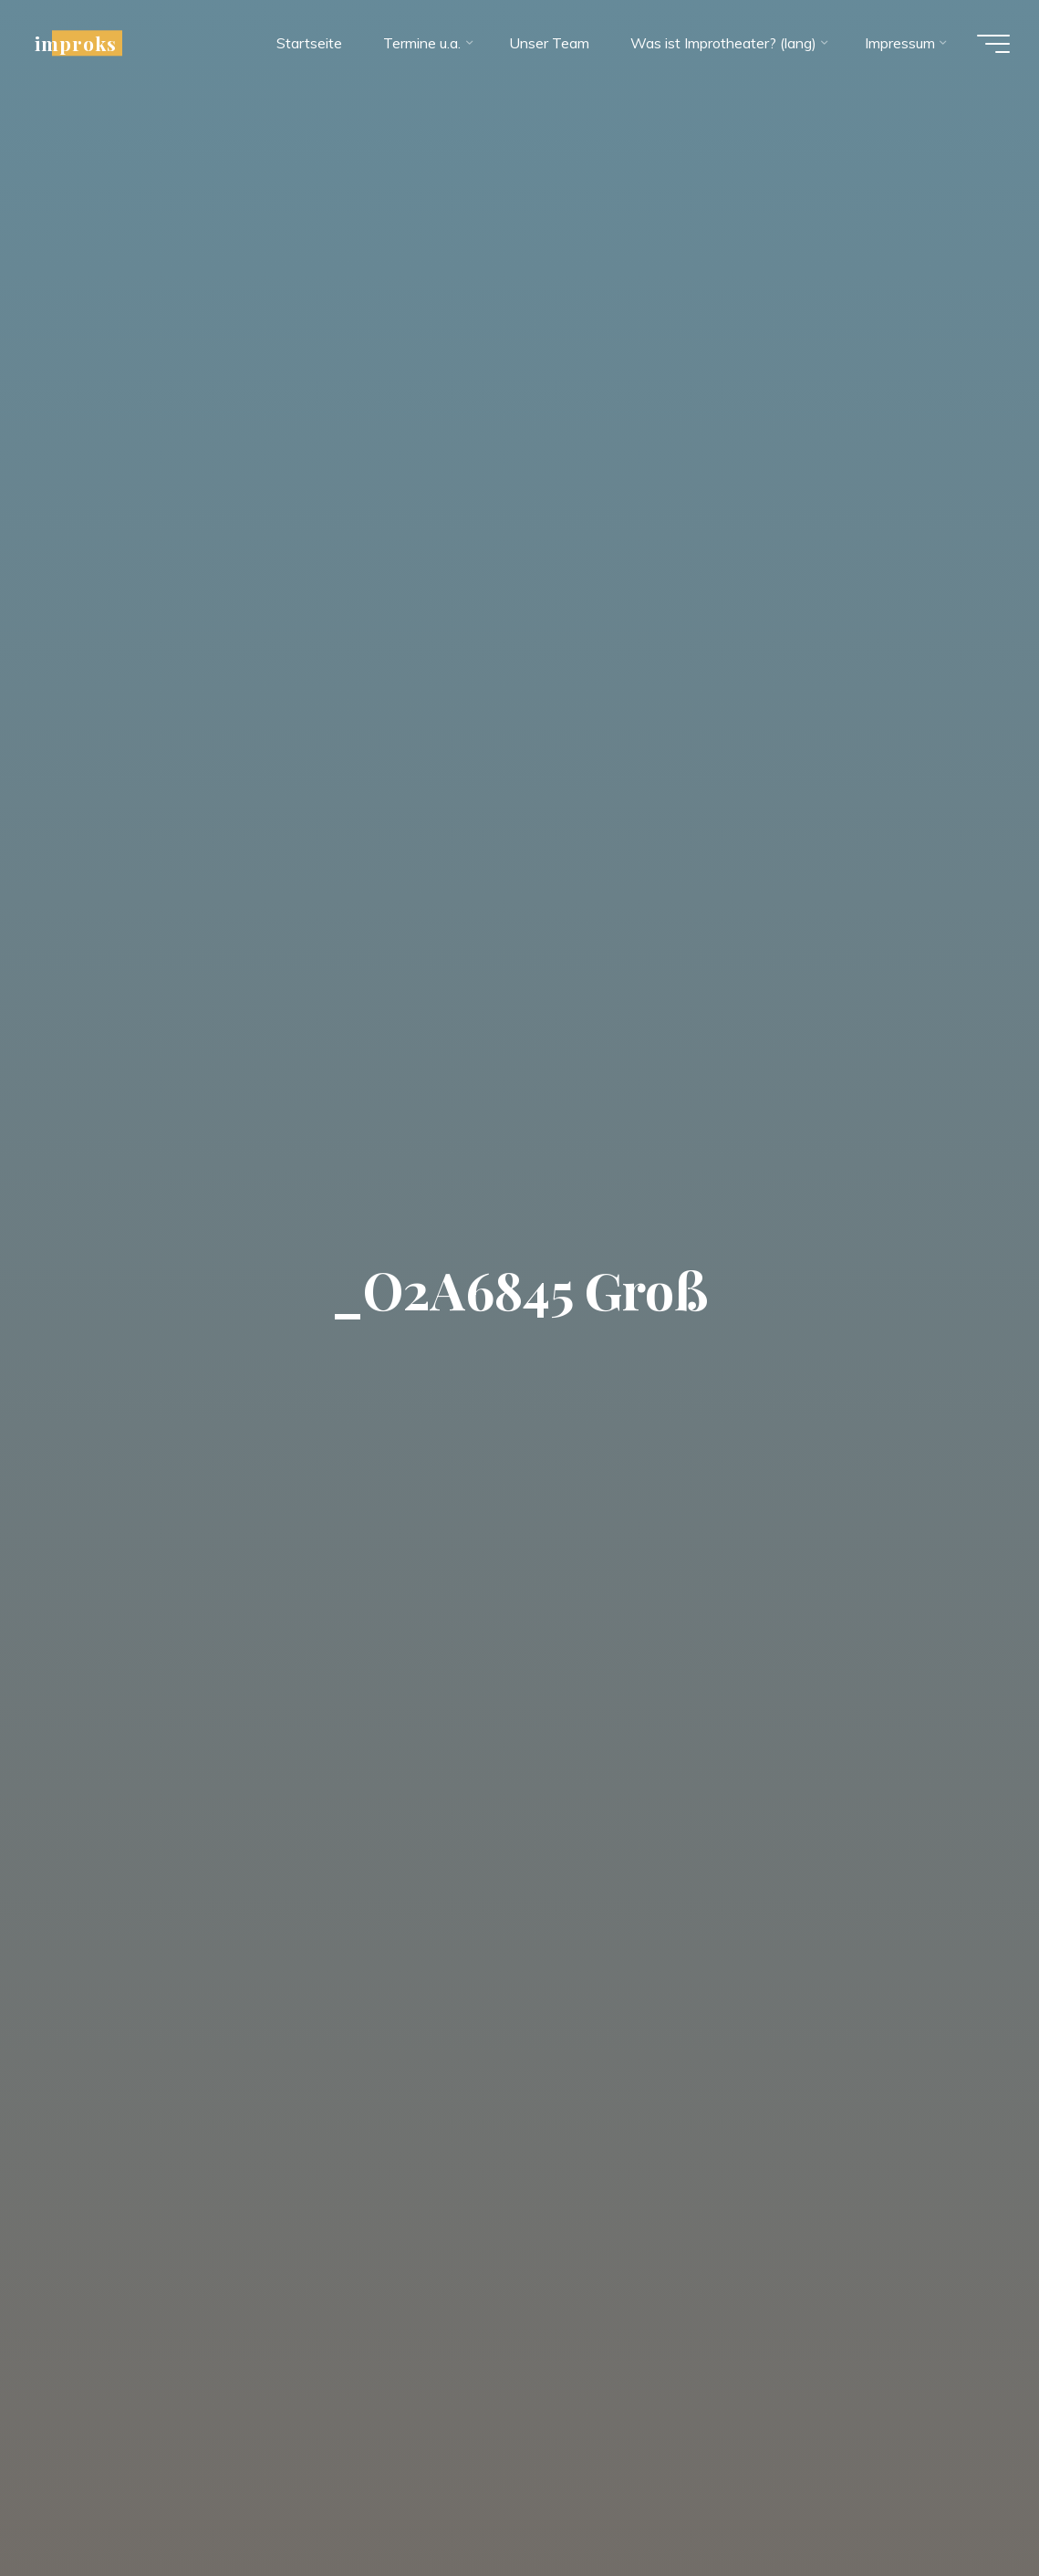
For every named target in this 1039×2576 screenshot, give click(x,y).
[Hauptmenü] (993, 44)
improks (76, 43)
